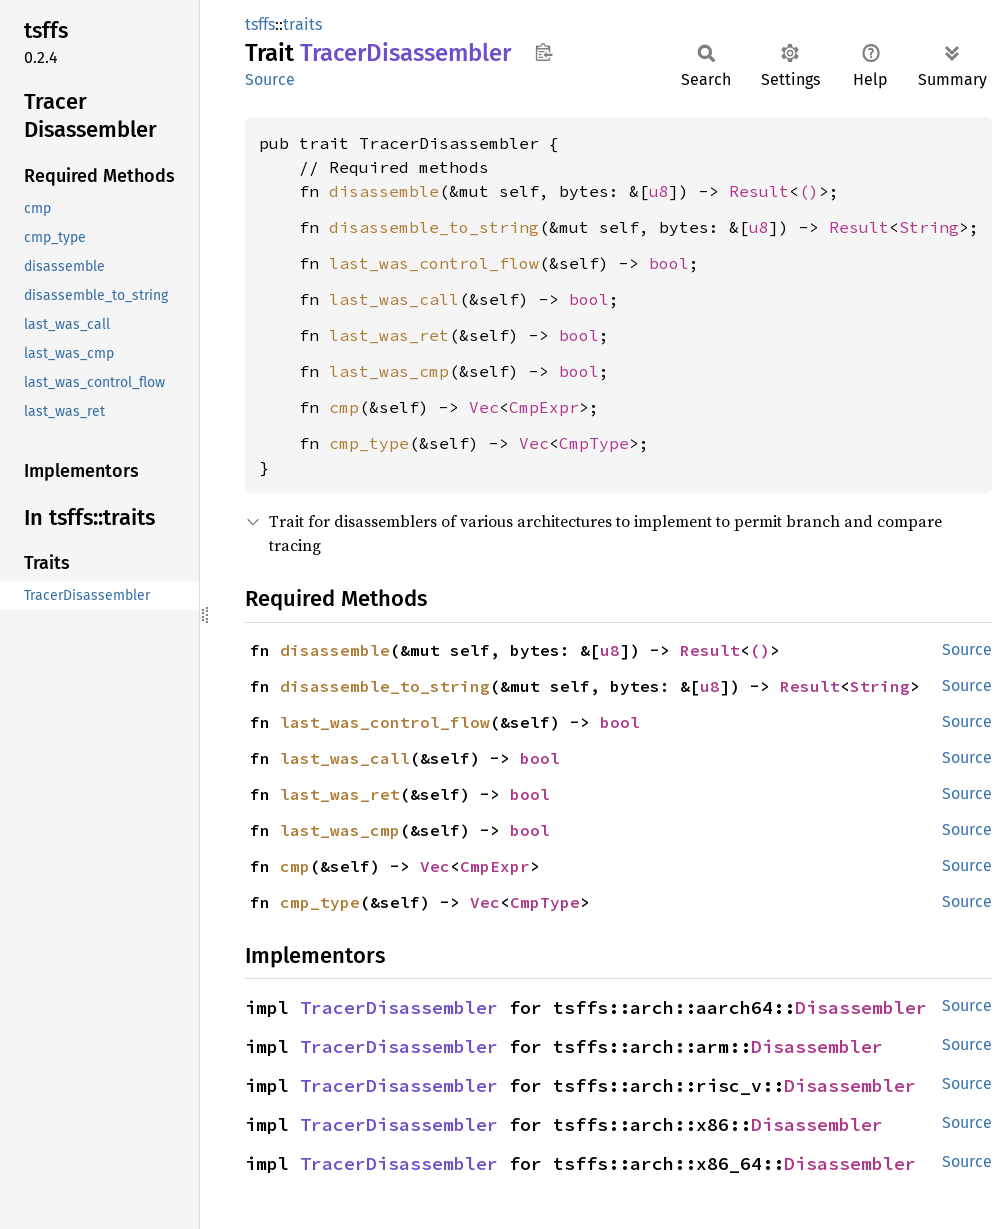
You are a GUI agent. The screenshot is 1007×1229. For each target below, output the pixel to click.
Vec (484, 407)
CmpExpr (544, 407)
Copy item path (543, 52)
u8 (659, 191)
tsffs (260, 24)
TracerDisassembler (399, 1007)
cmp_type (369, 443)
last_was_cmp (389, 371)
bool (669, 263)
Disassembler (861, 1007)
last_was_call (394, 299)
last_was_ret (389, 335)
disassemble (384, 191)
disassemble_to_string (434, 227)
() (809, 191)
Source (270, 79)
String (929, 227)
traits (302, 24)
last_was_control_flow (434, 263)
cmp (344, 407)
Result (759, 191)
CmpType (594, 443)
